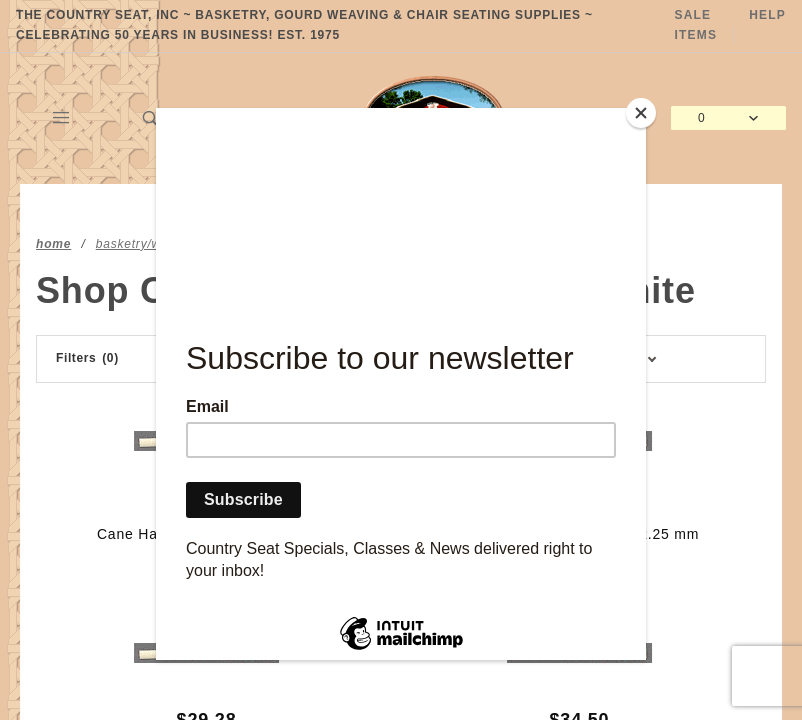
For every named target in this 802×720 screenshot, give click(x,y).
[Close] (641, 113)
